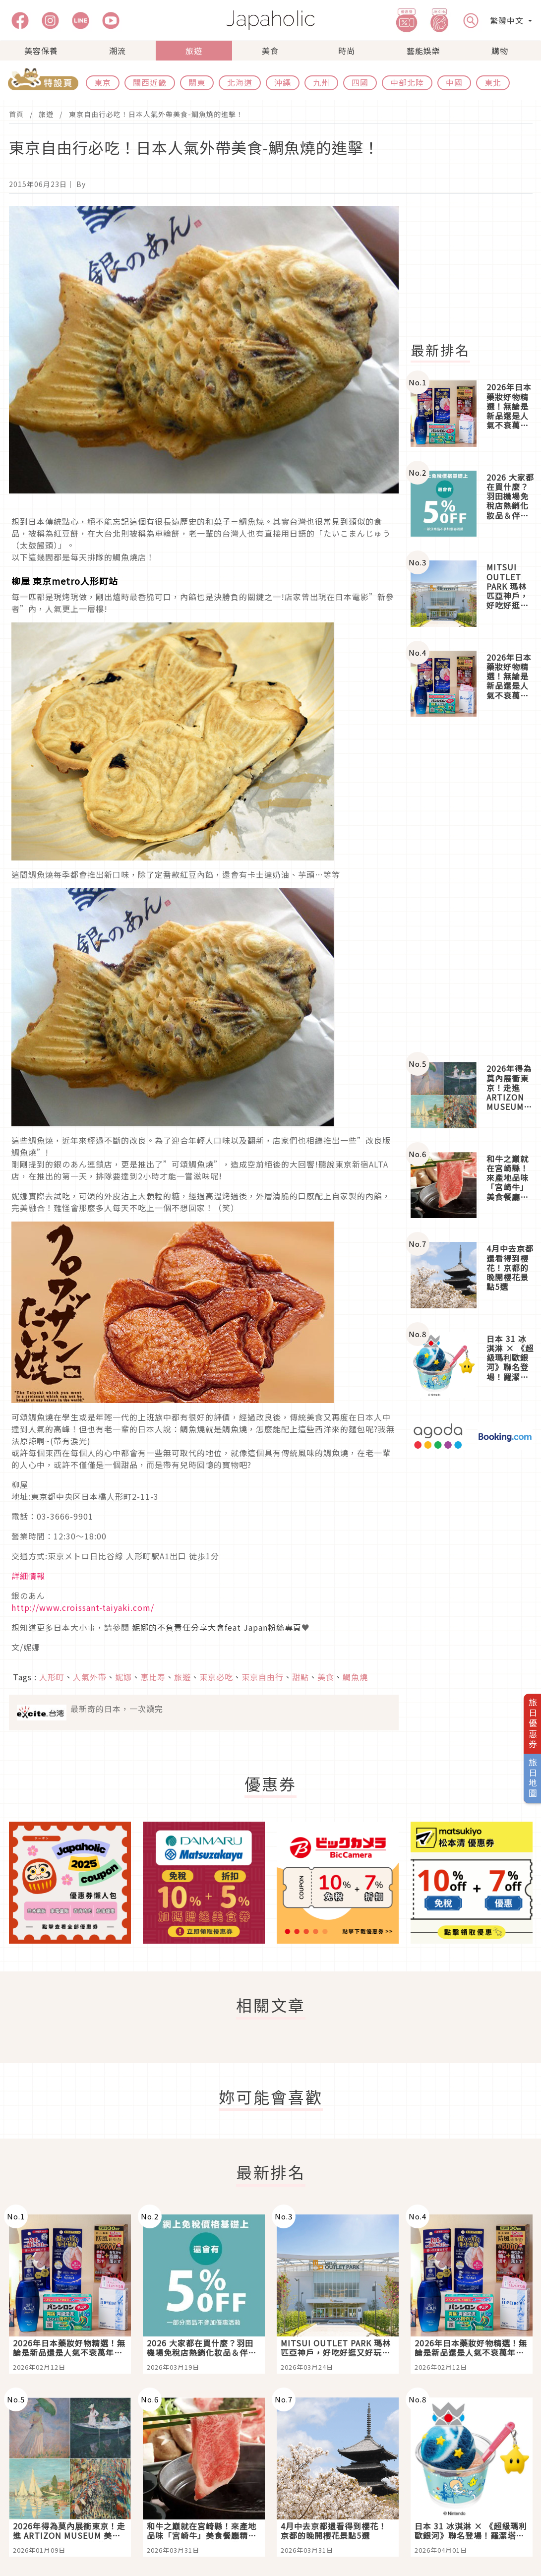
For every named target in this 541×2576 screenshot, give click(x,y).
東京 (102, 82)
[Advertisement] (472, 889)
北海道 (239, 82)
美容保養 (41, 51)
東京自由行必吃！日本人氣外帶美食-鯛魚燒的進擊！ (156, 114)
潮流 (117, 51)
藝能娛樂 (423, 51)
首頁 (16, 114)
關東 (196, 82)
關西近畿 (150, 82)
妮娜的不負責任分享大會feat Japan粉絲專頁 (216, 1627)
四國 (360, 82)
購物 (499, 51)
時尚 (346, 51)
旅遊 (193, 51)
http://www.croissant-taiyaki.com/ (82, 1607)
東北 (492, 82)
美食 (270, 51)
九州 (321, 82)
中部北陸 (407, 82)
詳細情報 (28, 1576)
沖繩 (282, 82)
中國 (454, 82)
